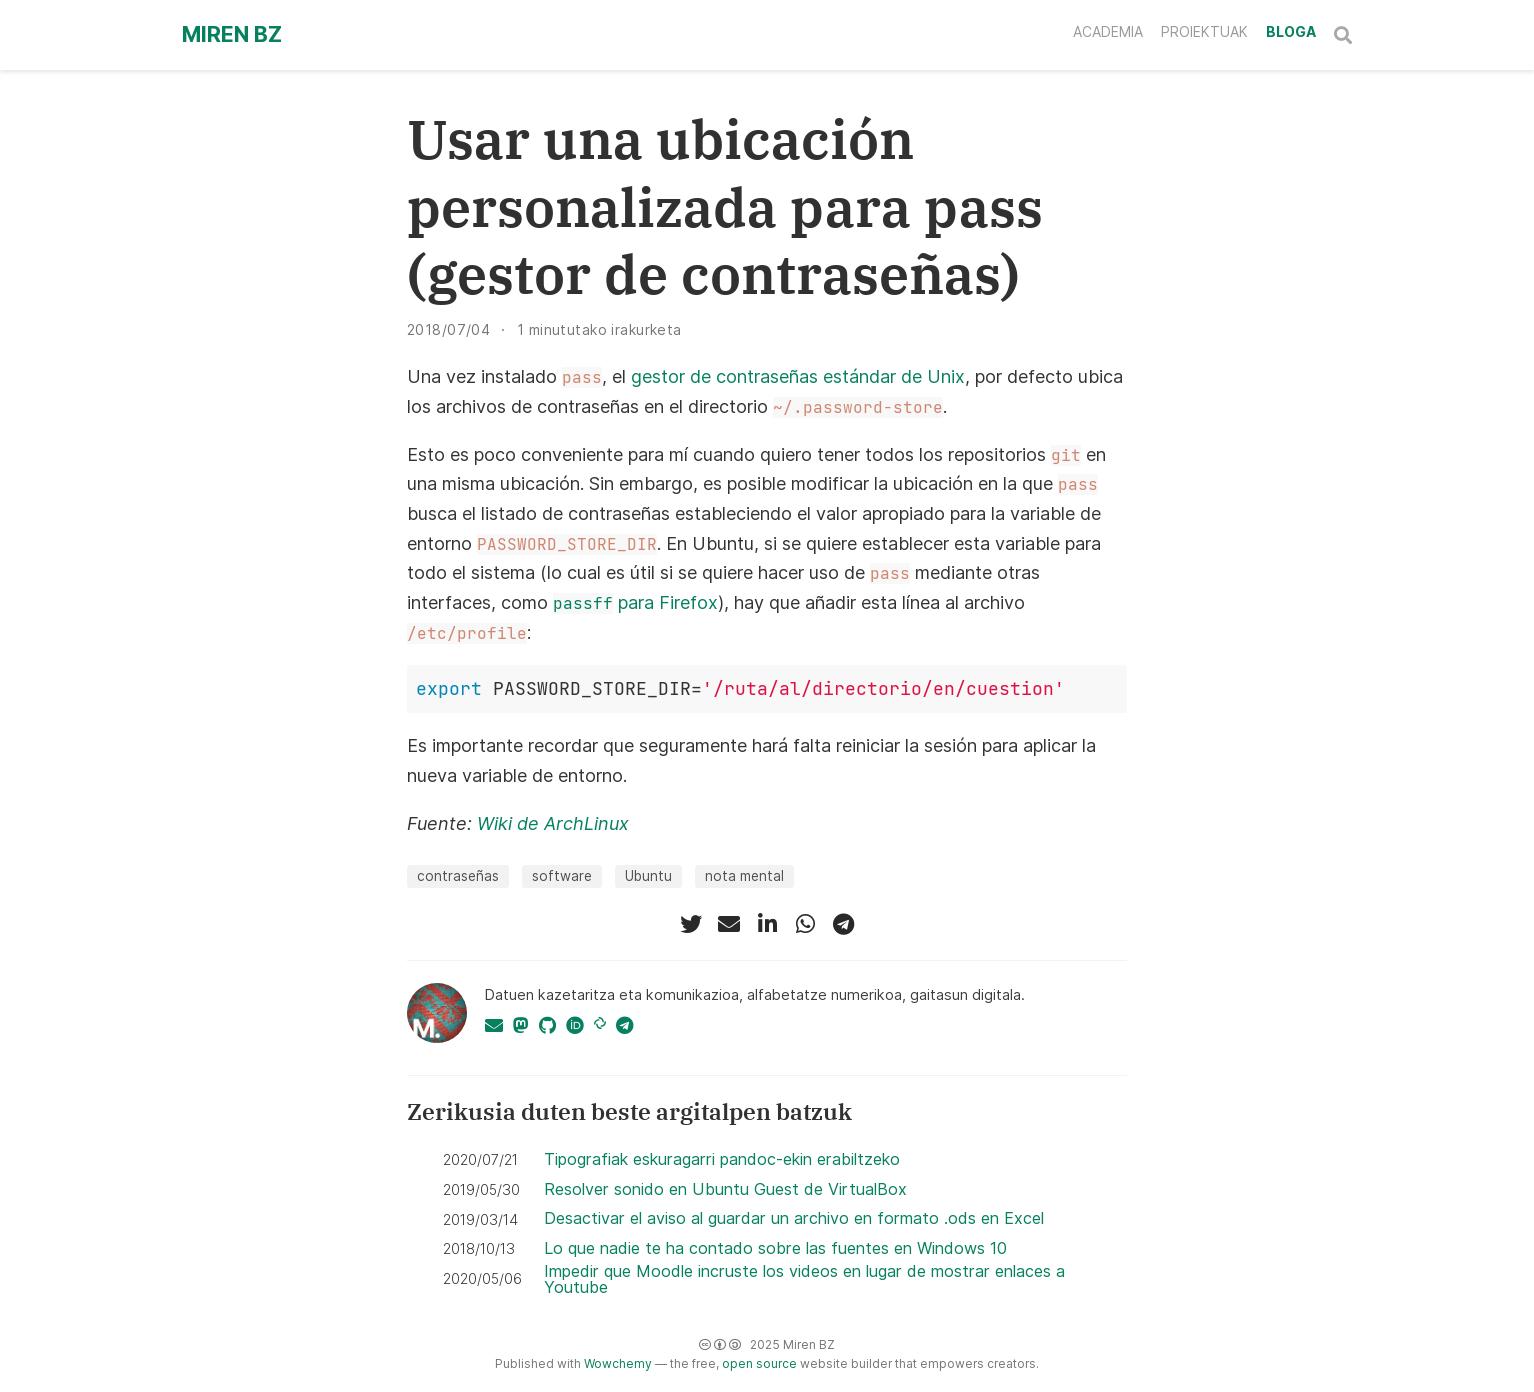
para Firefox (635, 602)
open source (759, 1363)
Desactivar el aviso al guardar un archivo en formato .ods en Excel (794, 1218)
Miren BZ (232, 34)
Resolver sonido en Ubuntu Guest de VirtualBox (725, 1189)
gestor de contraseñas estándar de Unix (798, 376)
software (562, 876)
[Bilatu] (1343, 35)
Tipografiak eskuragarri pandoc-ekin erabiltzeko (722, 1159)
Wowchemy (618, 1363)
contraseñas (458, 876)
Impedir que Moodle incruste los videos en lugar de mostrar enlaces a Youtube (804, 1279)
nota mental (744, 876)
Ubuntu (648, 876)
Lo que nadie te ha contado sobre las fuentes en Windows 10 (775, 1248)
